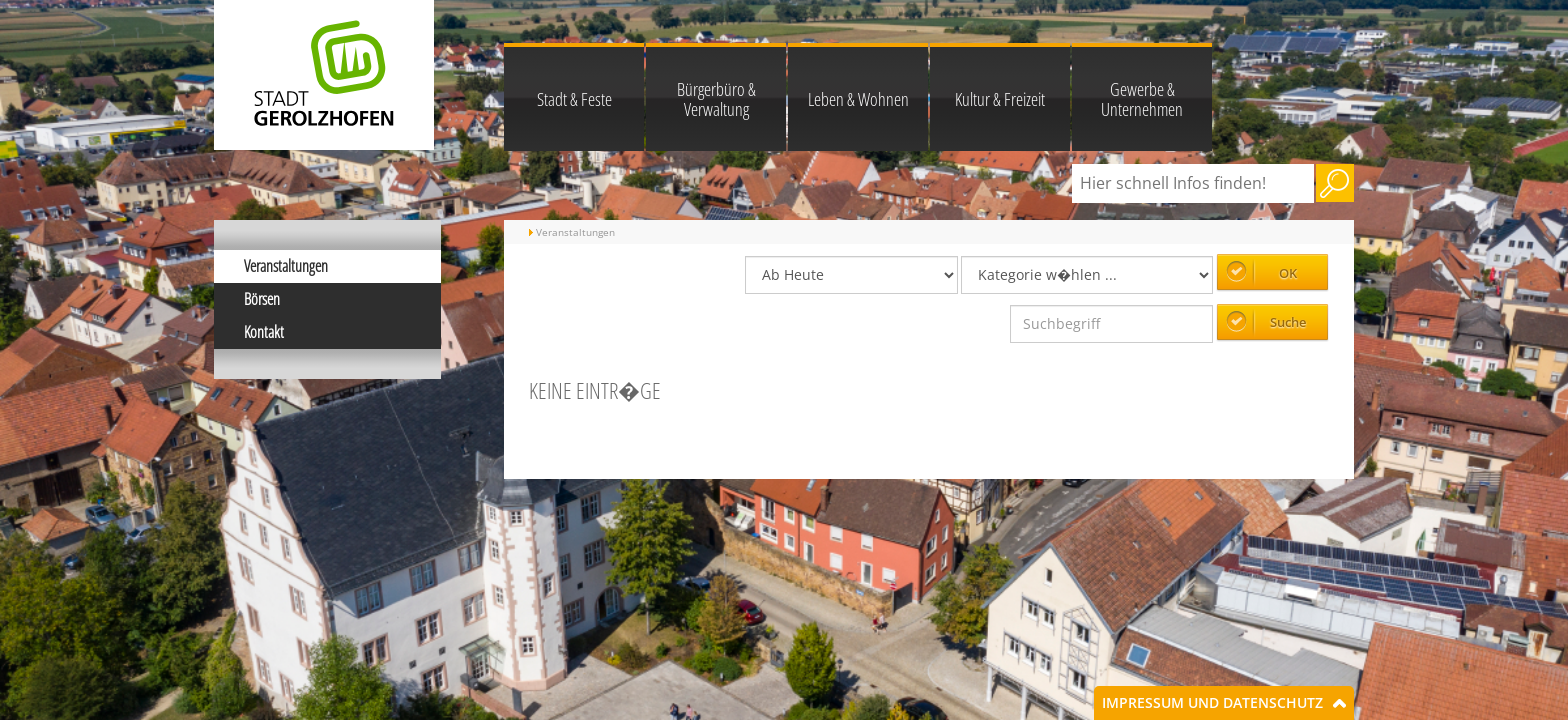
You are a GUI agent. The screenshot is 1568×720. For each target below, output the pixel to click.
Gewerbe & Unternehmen (1142, 99)
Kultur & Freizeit (1000, 99)
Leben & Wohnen (858, 99)
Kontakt (264, 332)
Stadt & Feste (574, 99)
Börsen (262, 299)
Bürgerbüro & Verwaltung (716, 99)
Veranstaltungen (286, 266)
